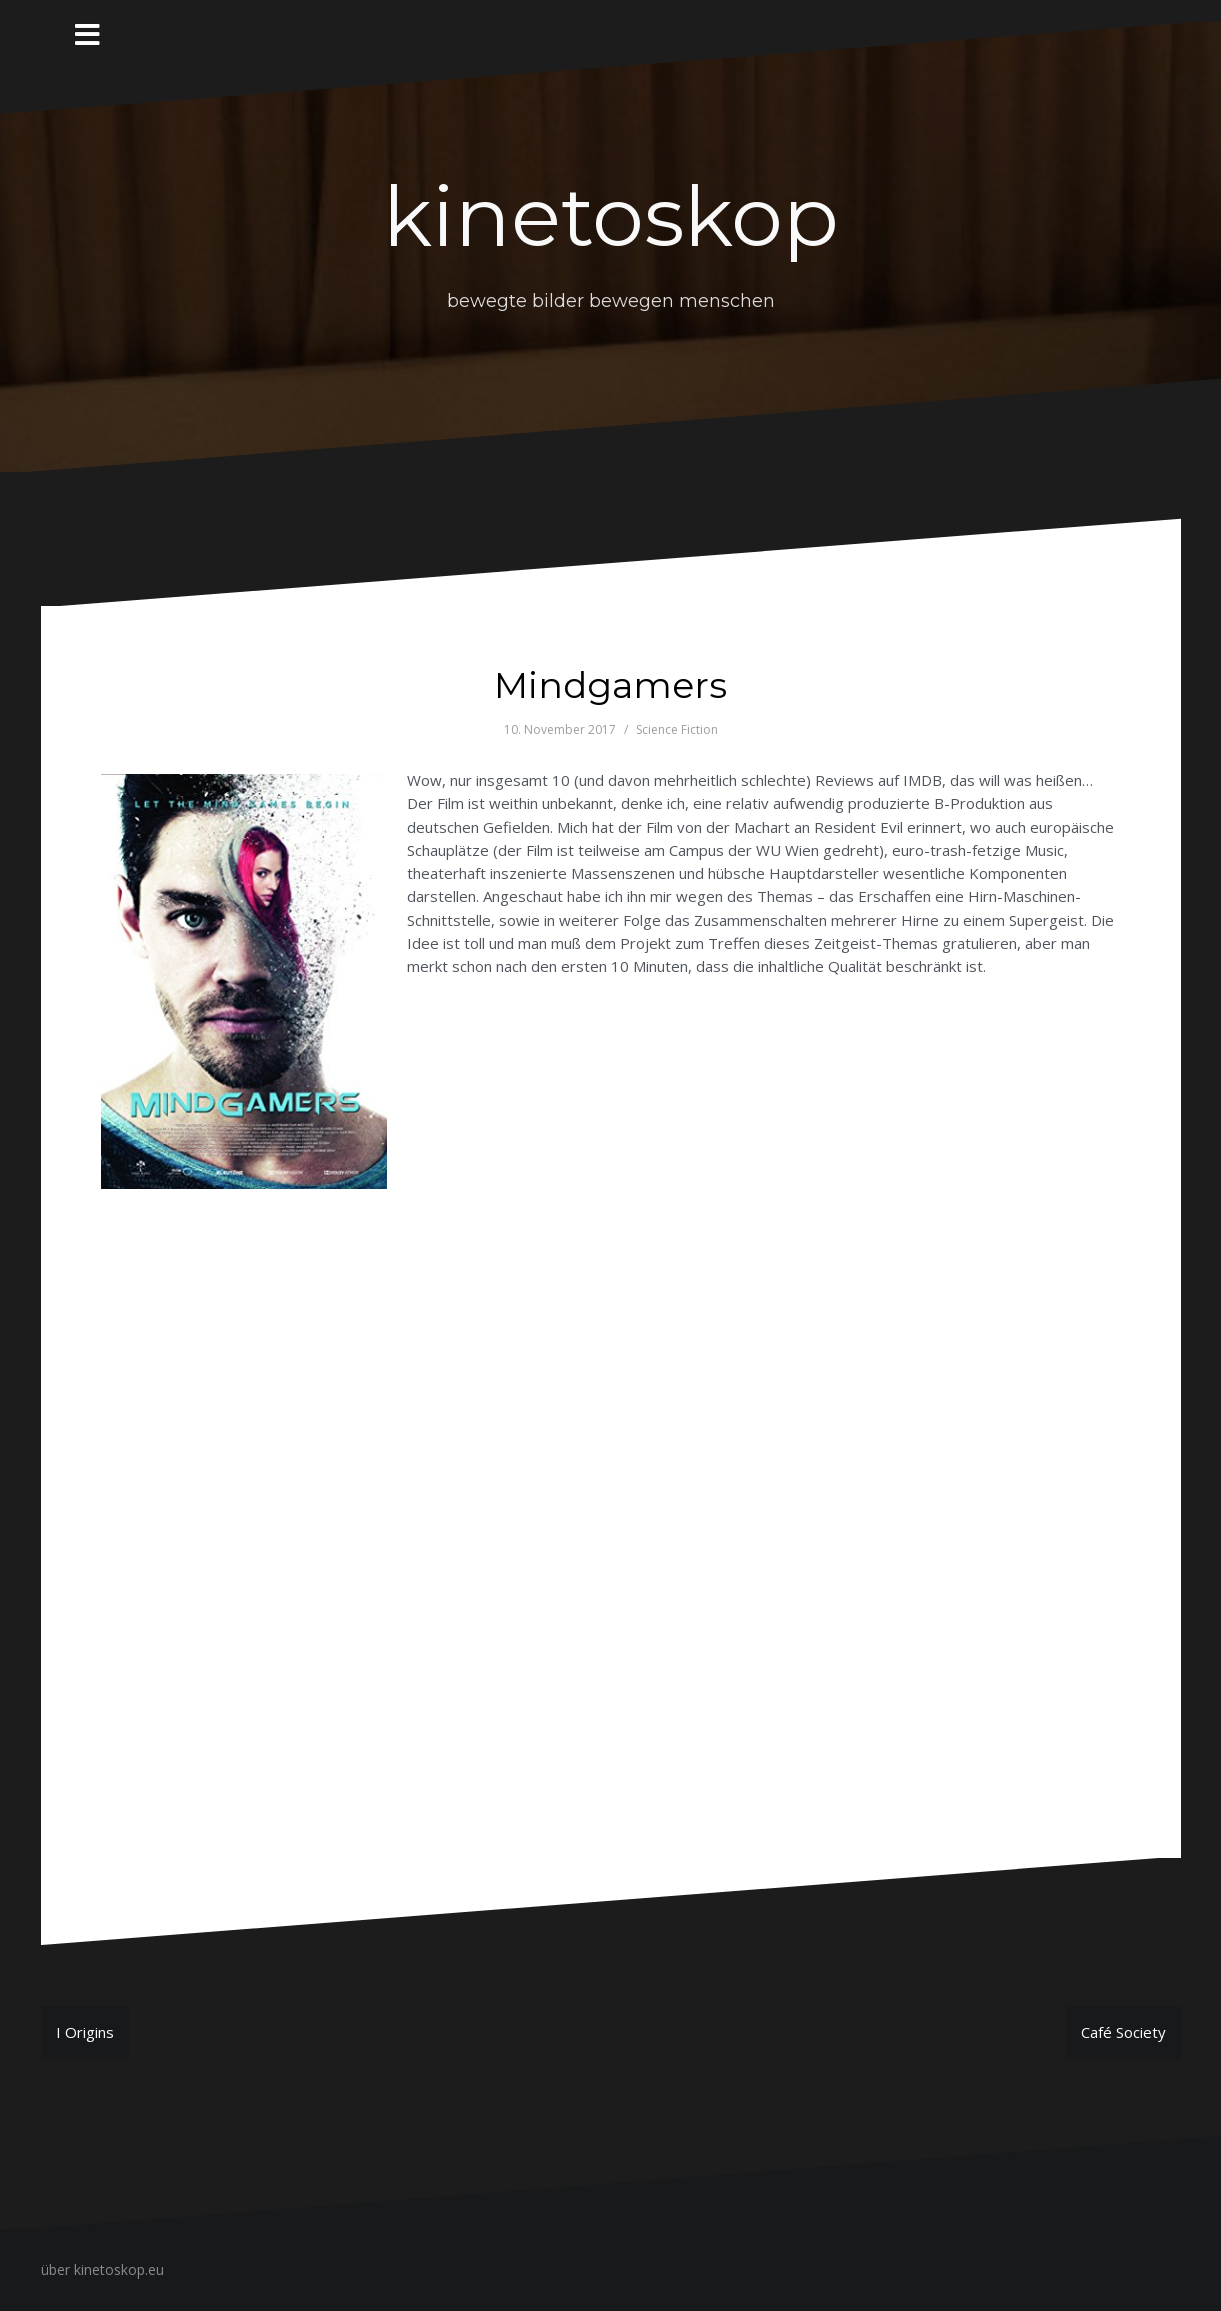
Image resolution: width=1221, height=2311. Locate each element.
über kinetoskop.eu (102, 2269)
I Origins (85, 2032)
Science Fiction (677, 729)
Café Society (1123, 2032)
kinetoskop (611, 217)
